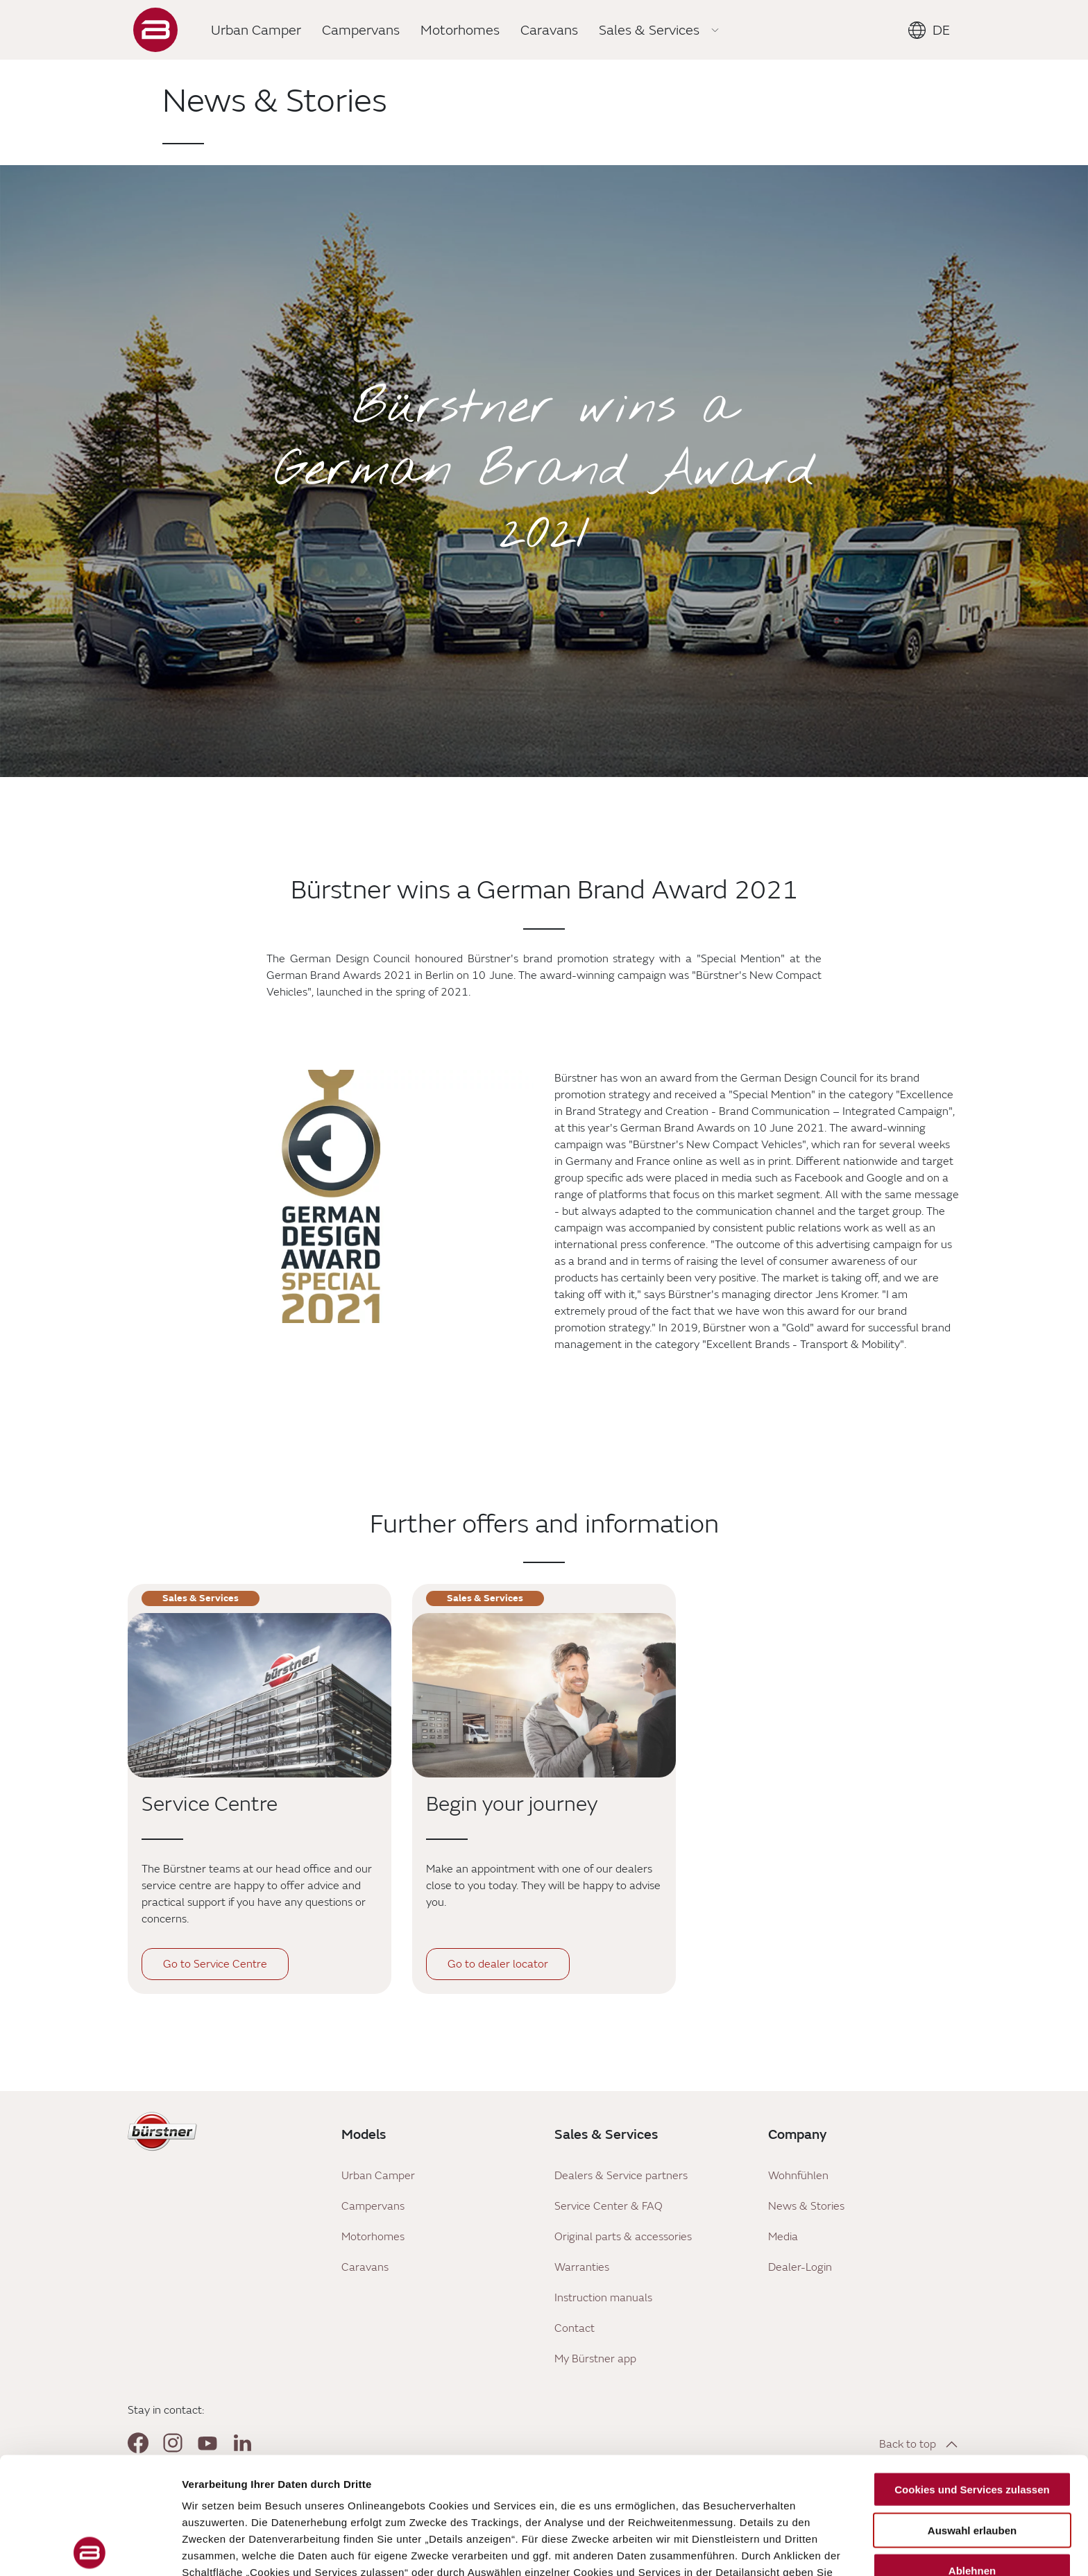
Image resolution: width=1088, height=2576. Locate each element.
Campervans (373, 2206)
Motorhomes (373, 2237)
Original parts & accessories (623, 2237)
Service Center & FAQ (608, 2206)
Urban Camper (378, 2176)
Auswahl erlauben (972, 2413)
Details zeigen (738, 2548)
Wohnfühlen (798, 2176)
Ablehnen (972, 2454)
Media (783, 2237)
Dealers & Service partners (621, 2176)
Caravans (365, 2267)
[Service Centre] (259, 1695)
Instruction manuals (603, 2298)
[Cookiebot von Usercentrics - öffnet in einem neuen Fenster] (90, 2549)
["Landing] (155, 30)
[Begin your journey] (544, 1695)
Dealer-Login (800, 2267)
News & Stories (806, 2206)
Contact (574, 2328)
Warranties (581, 2267)
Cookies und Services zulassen (971, 2373)
